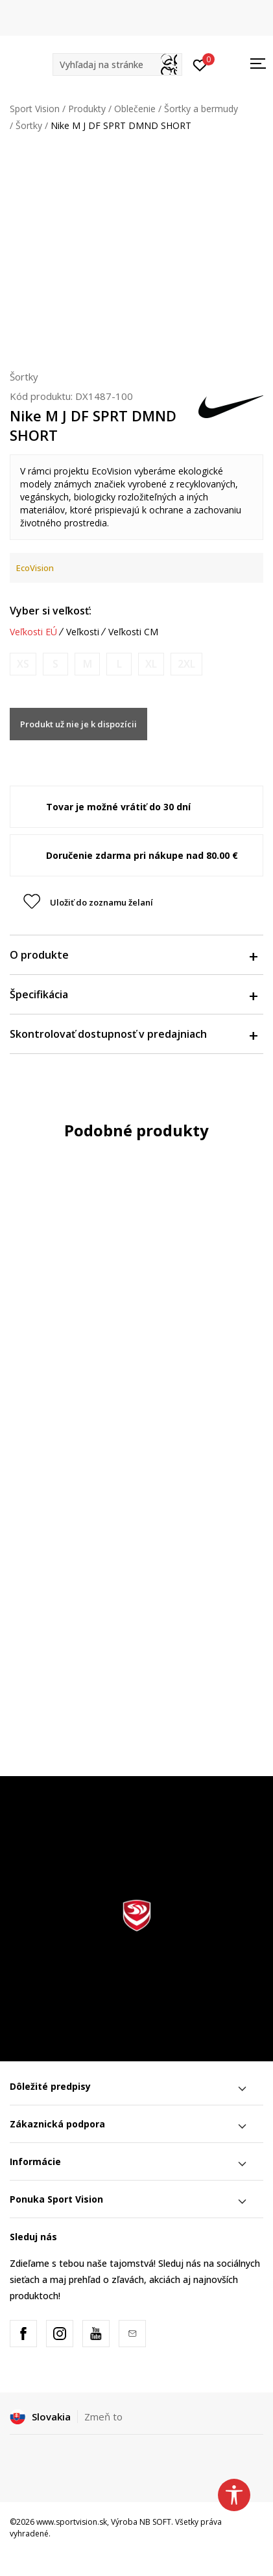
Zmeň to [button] (103, 2416)
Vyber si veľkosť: (50, 610)
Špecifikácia (133, 994)
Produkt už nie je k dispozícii (78, 724)
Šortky (29, 125)
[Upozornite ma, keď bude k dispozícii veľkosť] (23, 664)
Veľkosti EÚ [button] (33, 632)
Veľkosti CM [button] (133, 632)
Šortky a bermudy (201, 108)
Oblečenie (135, 108)
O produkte (133, 955)
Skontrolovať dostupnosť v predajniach (133, 1034)
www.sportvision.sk (71, 2521)
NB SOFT (155, 2521)
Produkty (87, 108)
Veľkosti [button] (82, 632)
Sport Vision (35, 108)
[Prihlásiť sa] (200, 64)
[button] (117, 64)
